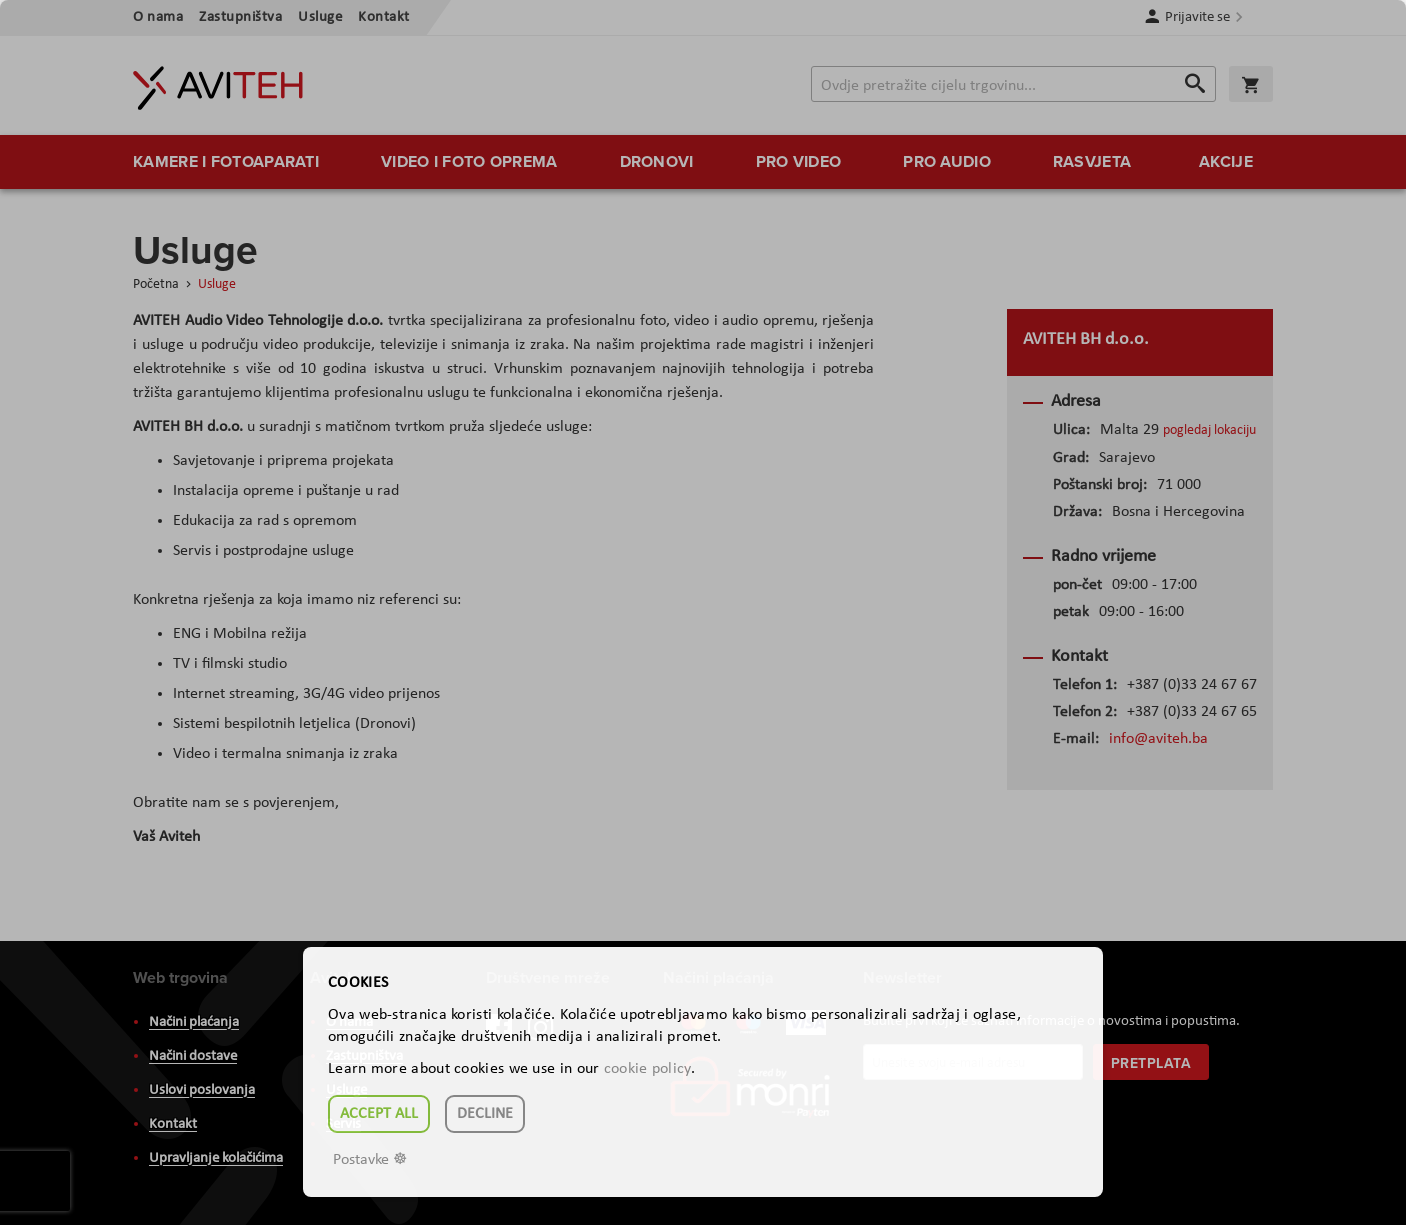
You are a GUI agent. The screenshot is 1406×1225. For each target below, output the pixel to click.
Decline (485, 1114)
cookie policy (647, 1069)
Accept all (379, 1114)
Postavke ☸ (370, 1160)
